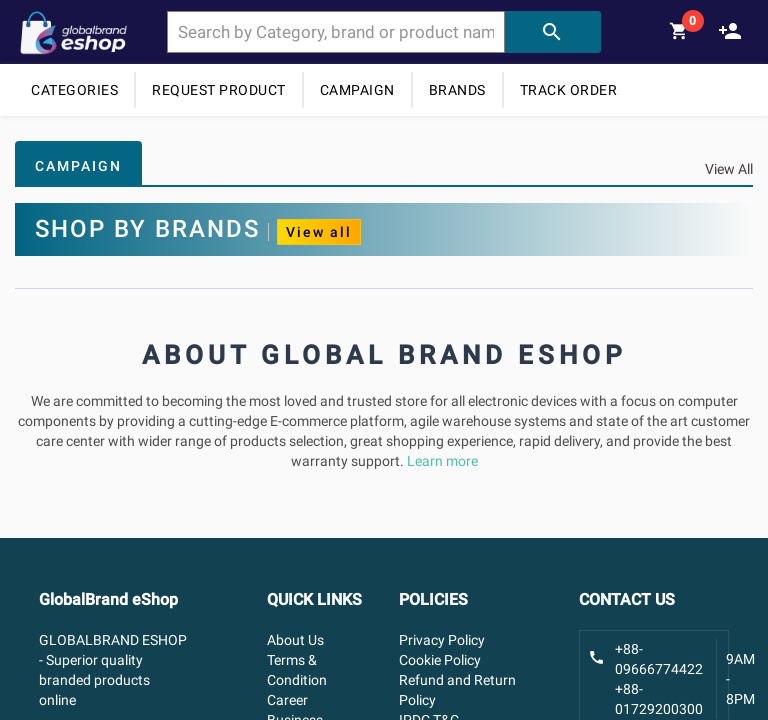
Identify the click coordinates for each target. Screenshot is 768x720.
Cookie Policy (440, 660)
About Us (295, 640)
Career (287, 700)
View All (729, 169)
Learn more (442, 461)
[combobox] (335, 32)
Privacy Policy (442, 640)
